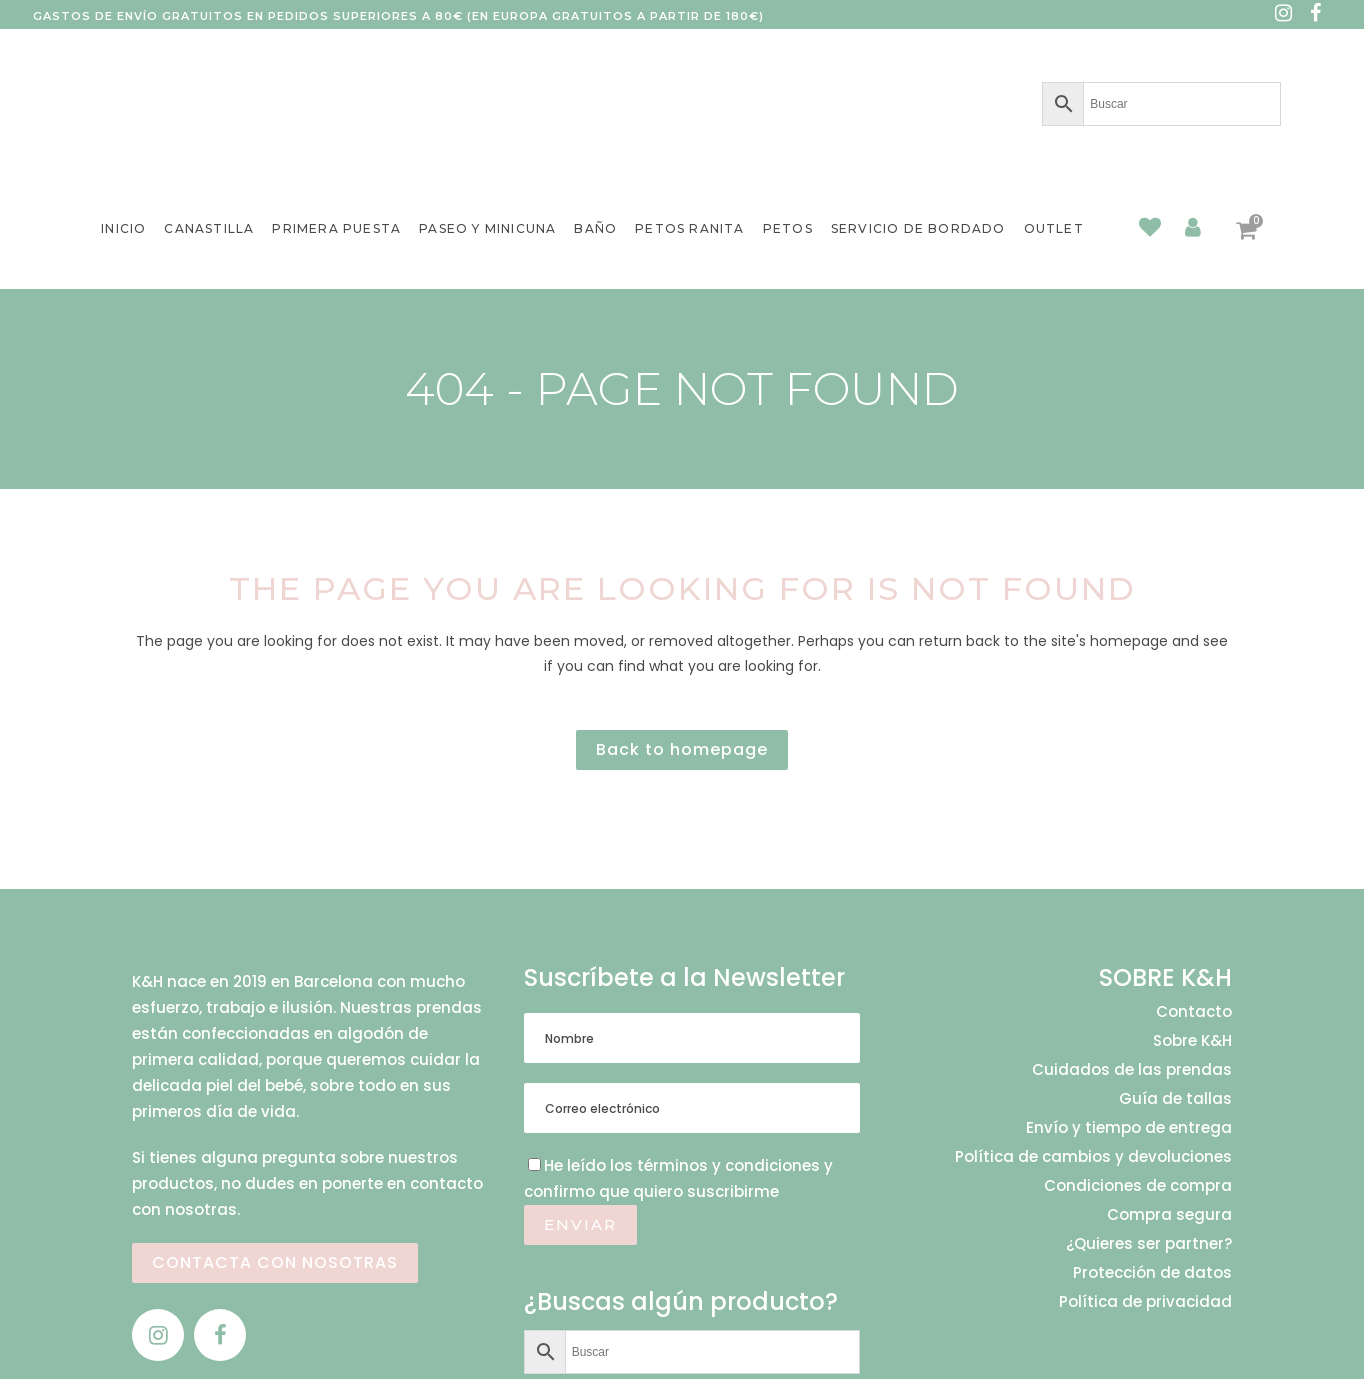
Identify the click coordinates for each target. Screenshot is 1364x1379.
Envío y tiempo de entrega (1129, 1128)
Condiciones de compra (1138, 1186)
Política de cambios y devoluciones (1093, 1157)
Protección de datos (1152, 1273)
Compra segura (1169, 1215)
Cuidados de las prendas (1132, 1070)
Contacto (1194, 1012)
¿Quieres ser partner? (1149, 1244)
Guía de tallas (1175, 1099)
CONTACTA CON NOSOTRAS (275, 1262)
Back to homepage (682, 749)
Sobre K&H (1192, 1041)
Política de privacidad (1145, 1302)
